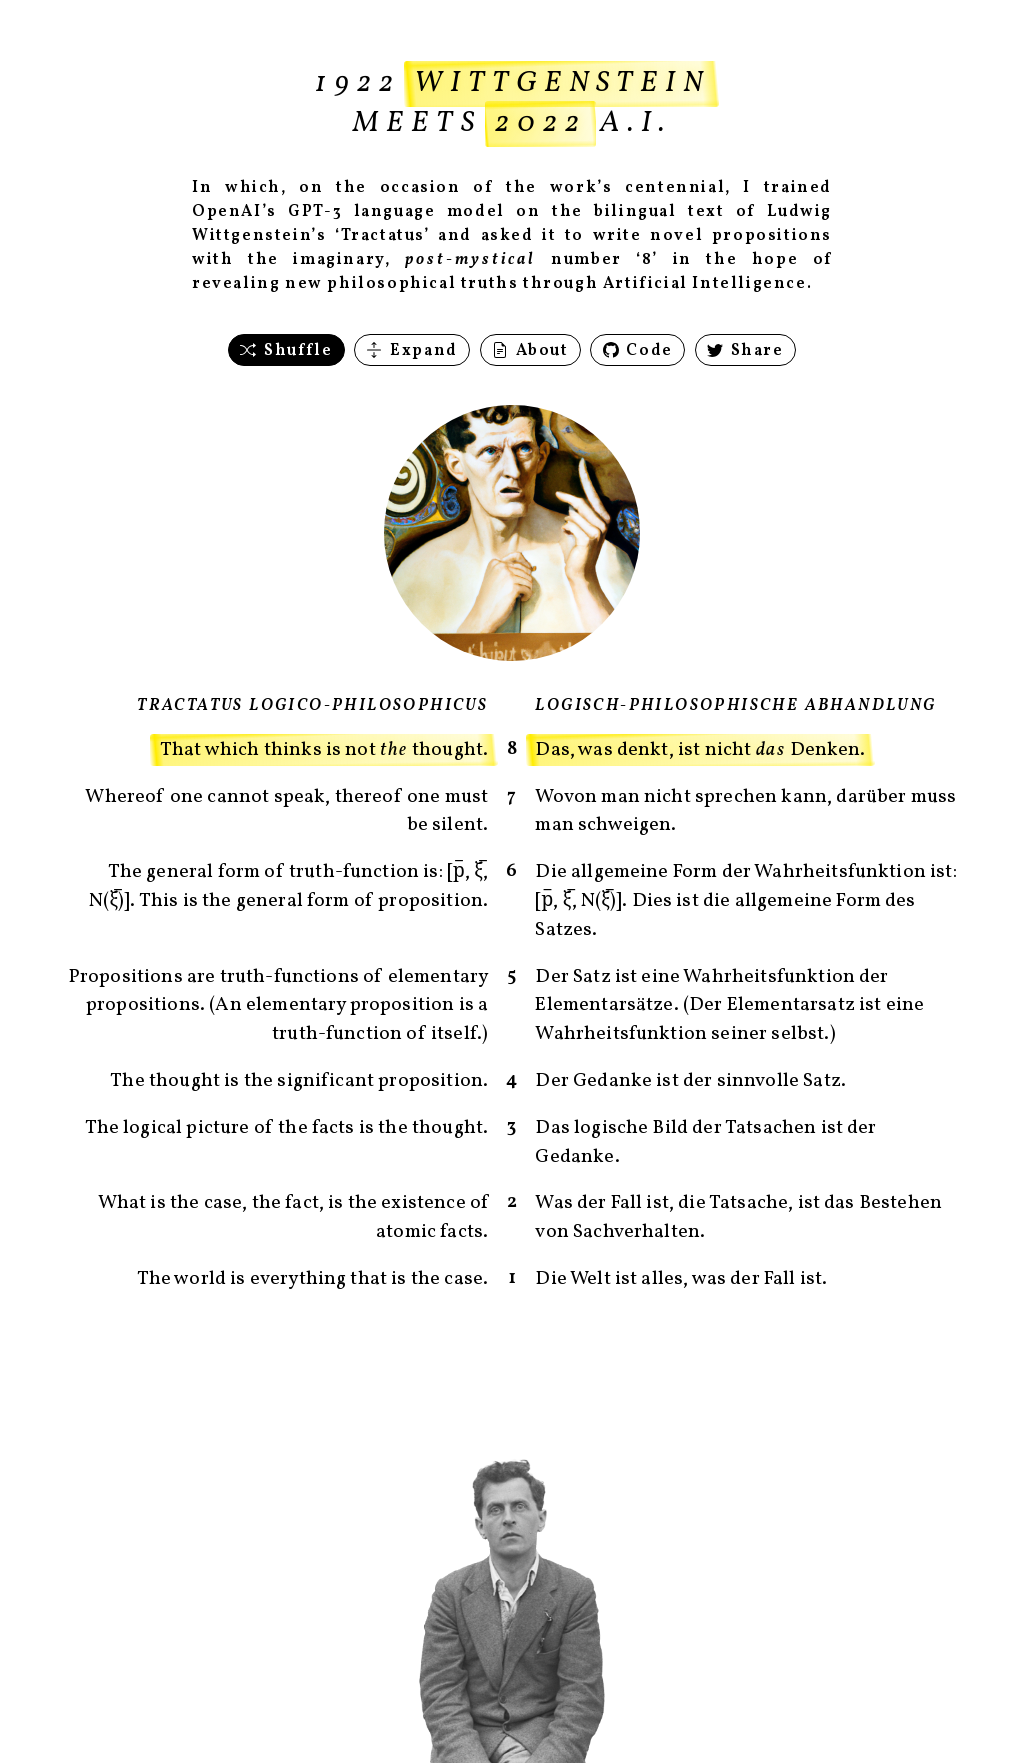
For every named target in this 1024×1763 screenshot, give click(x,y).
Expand (411, 351)
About (530, 351)
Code (638, 351)
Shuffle (286, 351)
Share (745, 351)
